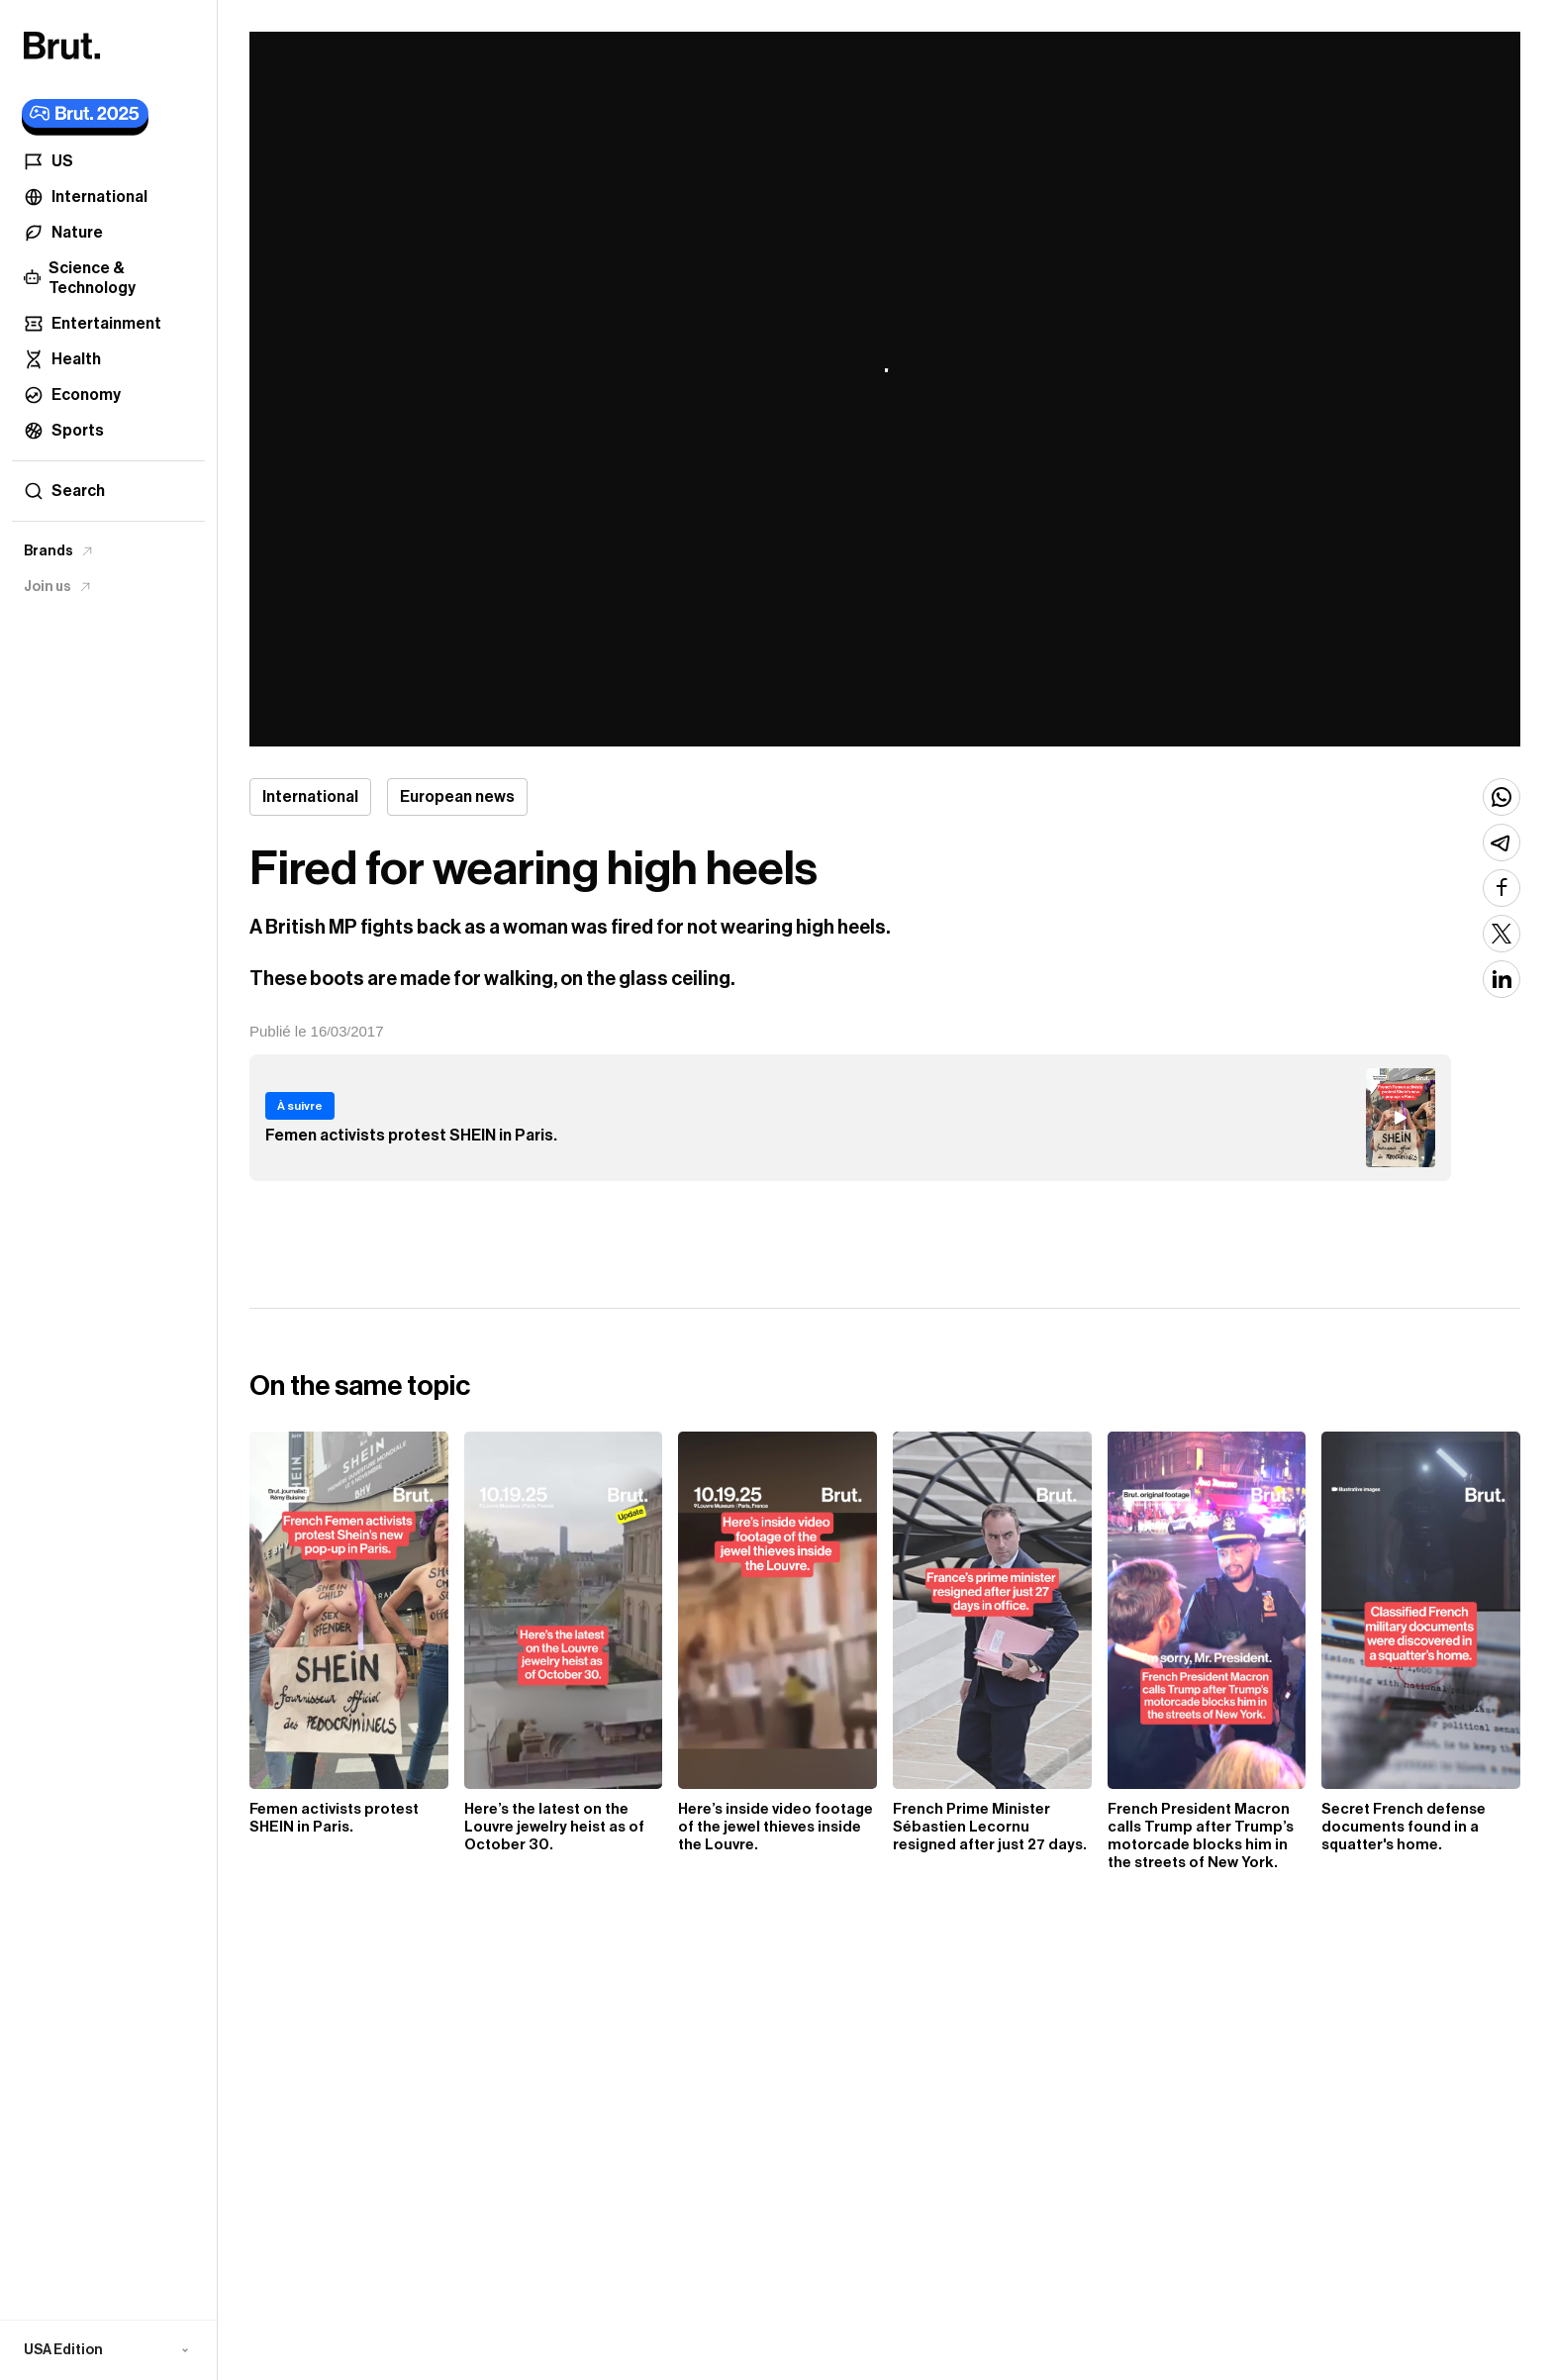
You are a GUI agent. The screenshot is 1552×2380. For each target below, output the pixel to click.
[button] (108, 2350)
